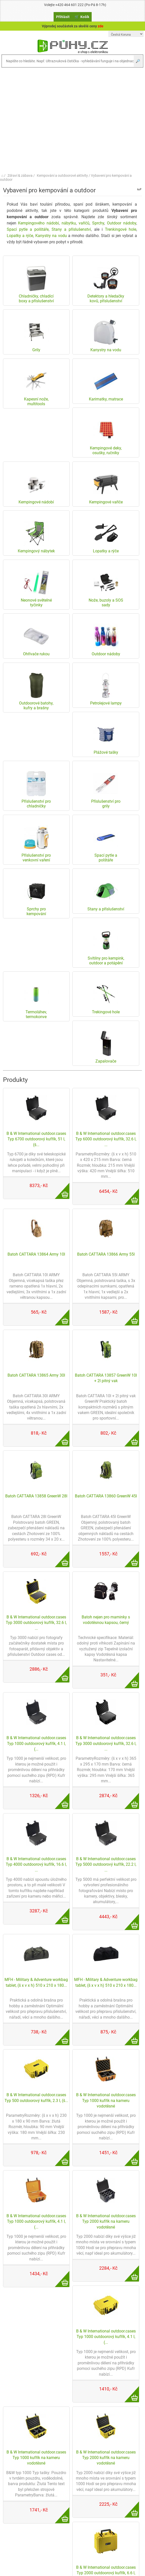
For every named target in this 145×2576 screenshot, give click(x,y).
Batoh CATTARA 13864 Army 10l (36, 1254)
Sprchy (98, 223)
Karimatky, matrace (106, 384)
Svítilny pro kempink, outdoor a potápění (106, 945)
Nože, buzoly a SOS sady (106, 587)
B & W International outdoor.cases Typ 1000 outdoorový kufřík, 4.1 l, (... (36, 1743)
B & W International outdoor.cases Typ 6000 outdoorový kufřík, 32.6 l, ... (105, 1139)
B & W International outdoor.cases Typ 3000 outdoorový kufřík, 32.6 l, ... (36, 1623)
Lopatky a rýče (20, 235)
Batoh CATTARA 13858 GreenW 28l (36, 1496)
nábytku (69, 223)
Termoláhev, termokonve (36, 999)
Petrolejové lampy (106, 688)
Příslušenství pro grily (105, 789)
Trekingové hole (106, 997)
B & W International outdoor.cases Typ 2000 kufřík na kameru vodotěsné (106, 2221)
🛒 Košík (82, 17)
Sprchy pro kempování (36, 896)
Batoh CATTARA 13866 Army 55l (106, 1254)
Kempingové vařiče (106, 487)
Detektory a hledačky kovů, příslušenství (105, 283)
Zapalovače (106, 1046)
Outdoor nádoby (121, 223)
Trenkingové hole (120, 229)
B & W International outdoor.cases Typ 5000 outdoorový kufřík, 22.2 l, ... (105, 1864)
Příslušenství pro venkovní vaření (36, 843)
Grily (36, 335)
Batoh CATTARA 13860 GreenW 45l (106, 1496)
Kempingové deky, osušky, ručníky (106, 435)
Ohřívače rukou (36, 639)
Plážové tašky (106, 738)
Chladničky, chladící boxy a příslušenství (36, 283)
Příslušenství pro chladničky (36, 789)
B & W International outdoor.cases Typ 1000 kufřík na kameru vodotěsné (106, 2100)
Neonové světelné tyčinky (36, 587)
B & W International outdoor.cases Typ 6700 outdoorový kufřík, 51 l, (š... (36, 1139)
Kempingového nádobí (38, 223)
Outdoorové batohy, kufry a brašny (36, 690)
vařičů (84, 223)
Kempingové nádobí (36, 487)
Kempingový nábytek (36, 536)
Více (59, 1188)
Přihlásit (63, 17)
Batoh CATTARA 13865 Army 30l (36, 1375)
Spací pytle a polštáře (28, 229)
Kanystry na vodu (51, 235)
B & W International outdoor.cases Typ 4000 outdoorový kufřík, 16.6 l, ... (36, 1864)
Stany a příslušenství (71, 229)
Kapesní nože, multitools (36, 386)
